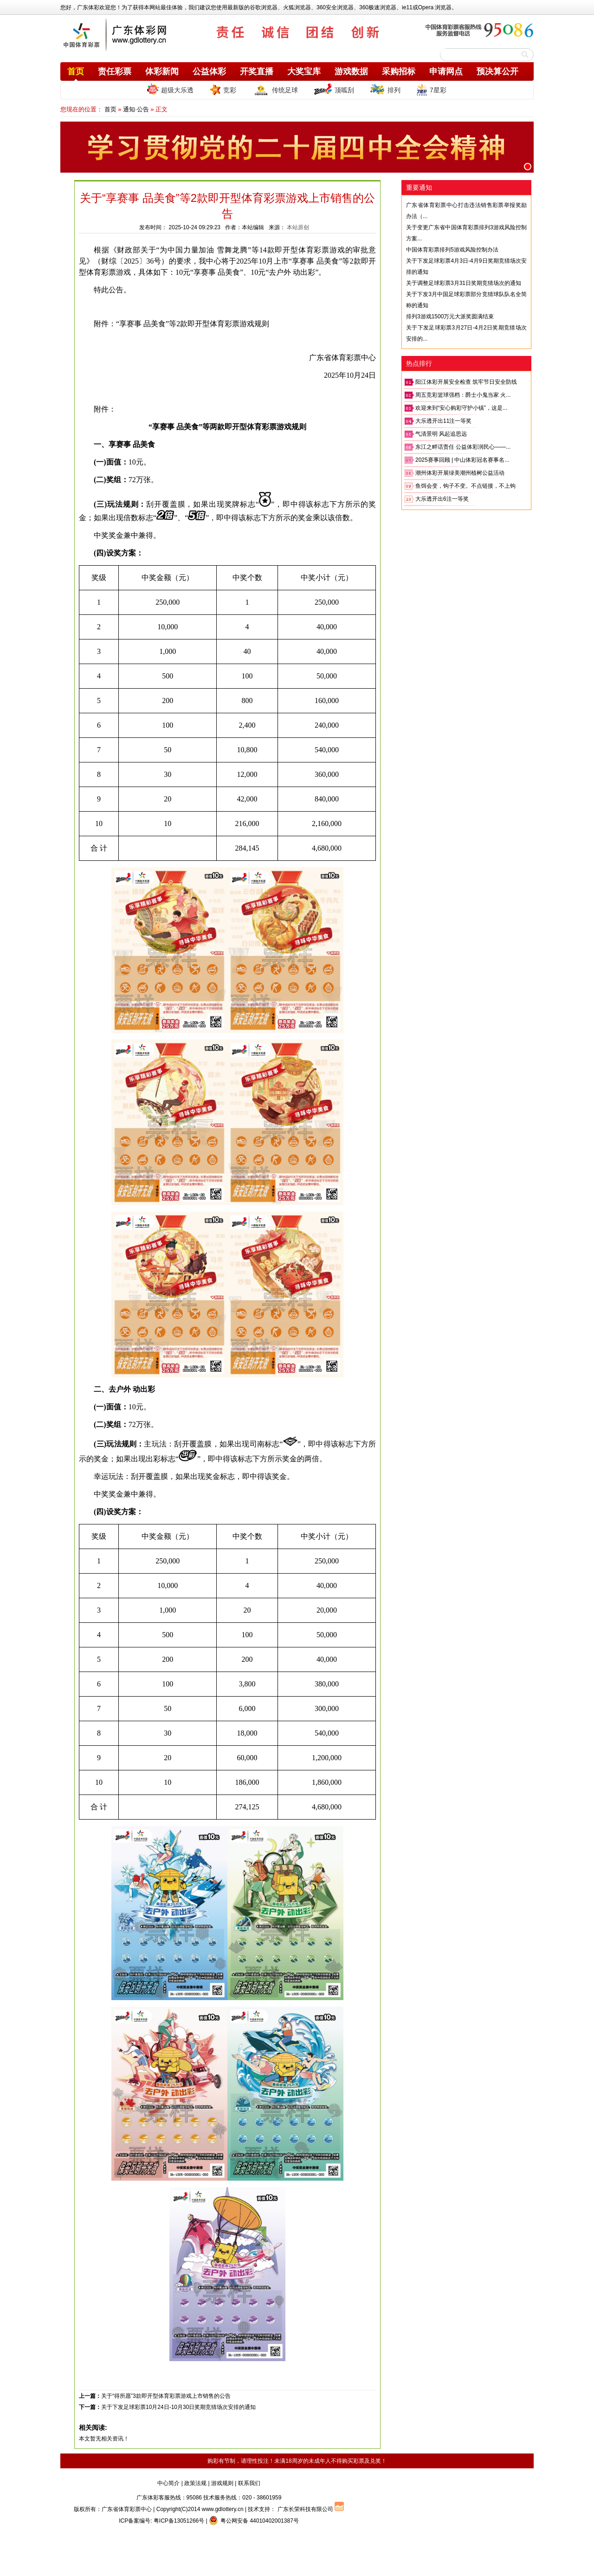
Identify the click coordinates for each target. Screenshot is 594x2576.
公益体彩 (209, 71)
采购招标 (398, 71)
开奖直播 (256, 71)
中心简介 (168, 2483)
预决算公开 (497, 71)
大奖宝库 (304, 71)
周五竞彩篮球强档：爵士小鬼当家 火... (462, 395)
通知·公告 (136, 109)
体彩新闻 (162, 71)
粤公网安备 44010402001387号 (254, 2521)
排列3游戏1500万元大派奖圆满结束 (450, 316)
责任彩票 (114, 71)
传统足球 (275, 90)
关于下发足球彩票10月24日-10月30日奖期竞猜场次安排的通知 (178, 2407)
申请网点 (446, 71)
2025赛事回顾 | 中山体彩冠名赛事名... (462, 460)
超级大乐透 (170, 89)
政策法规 (195, 2483)
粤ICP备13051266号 (179, 2521)
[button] (527, 166)
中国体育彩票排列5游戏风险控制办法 (452, 249)
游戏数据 (351, 71)
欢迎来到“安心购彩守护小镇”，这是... (461, 408)
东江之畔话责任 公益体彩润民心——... (462, 447)
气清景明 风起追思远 (441, 434)
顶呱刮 (334, 90)
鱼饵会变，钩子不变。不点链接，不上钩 (465, 486)
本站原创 (298, 227)
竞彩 (222, 90)
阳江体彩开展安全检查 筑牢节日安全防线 (466, 382)
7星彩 (431, 90)
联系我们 (249, 2483)
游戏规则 (222, 2483)
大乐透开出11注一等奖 (443, 421)
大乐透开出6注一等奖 (442, 499)
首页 (75, 71)
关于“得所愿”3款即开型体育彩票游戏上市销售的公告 (166, 2396)
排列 (385, 90)
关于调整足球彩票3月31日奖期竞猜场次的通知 (463, 283)
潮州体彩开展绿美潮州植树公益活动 (459, 473)
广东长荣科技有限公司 (305, 2509)
